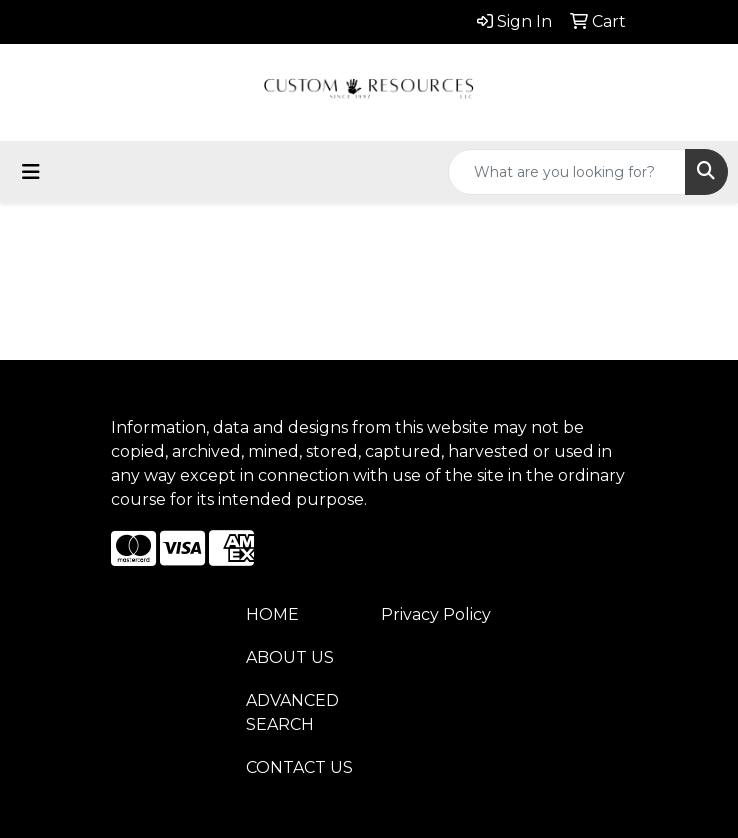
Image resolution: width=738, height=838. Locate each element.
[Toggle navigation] (31, 172)
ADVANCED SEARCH (292, 712)
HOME (272, 614)
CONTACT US (299, 767)
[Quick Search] (567, 172)
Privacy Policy (436, 614)
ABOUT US (290, 657)
